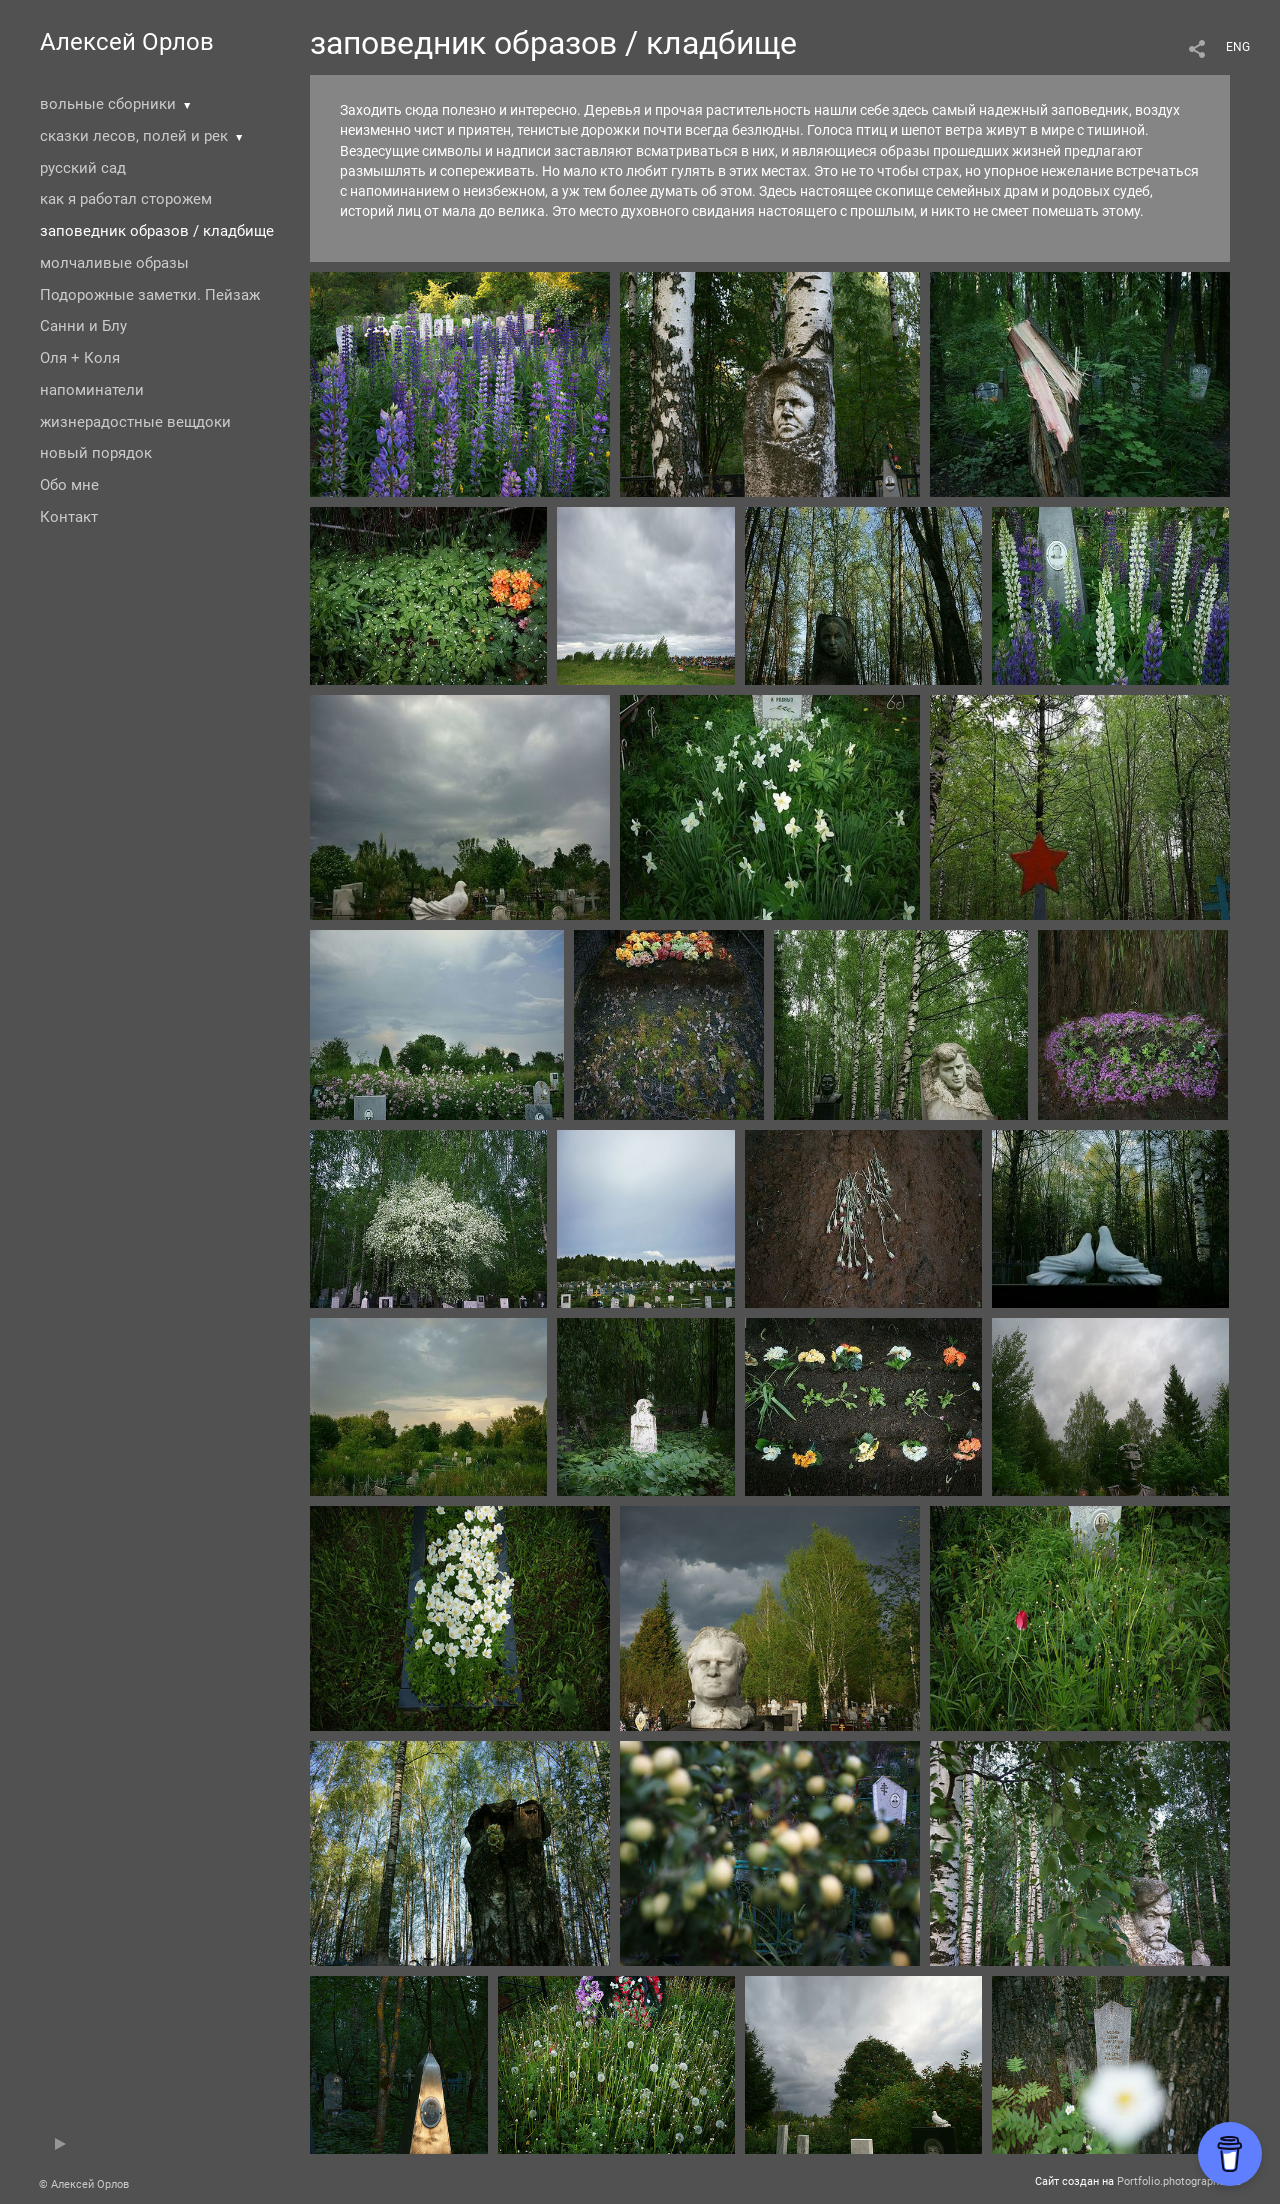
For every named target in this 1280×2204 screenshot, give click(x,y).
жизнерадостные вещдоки (135, 422)
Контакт (69, 517)
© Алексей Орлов (84, 2184)
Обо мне (69, 485)
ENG (1238, 47)
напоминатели (92, 390)
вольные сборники (108, 104)
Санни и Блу (83, 326)
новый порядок (96, 453)
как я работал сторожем (126, 199)
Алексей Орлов (127, 42)
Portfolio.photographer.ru (1179, 2181)
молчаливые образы (114, 263)
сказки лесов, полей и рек (134, 136)
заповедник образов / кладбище (157, 231)
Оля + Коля (80, 358)
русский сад (83, 168)
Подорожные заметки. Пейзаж (150, 295)
